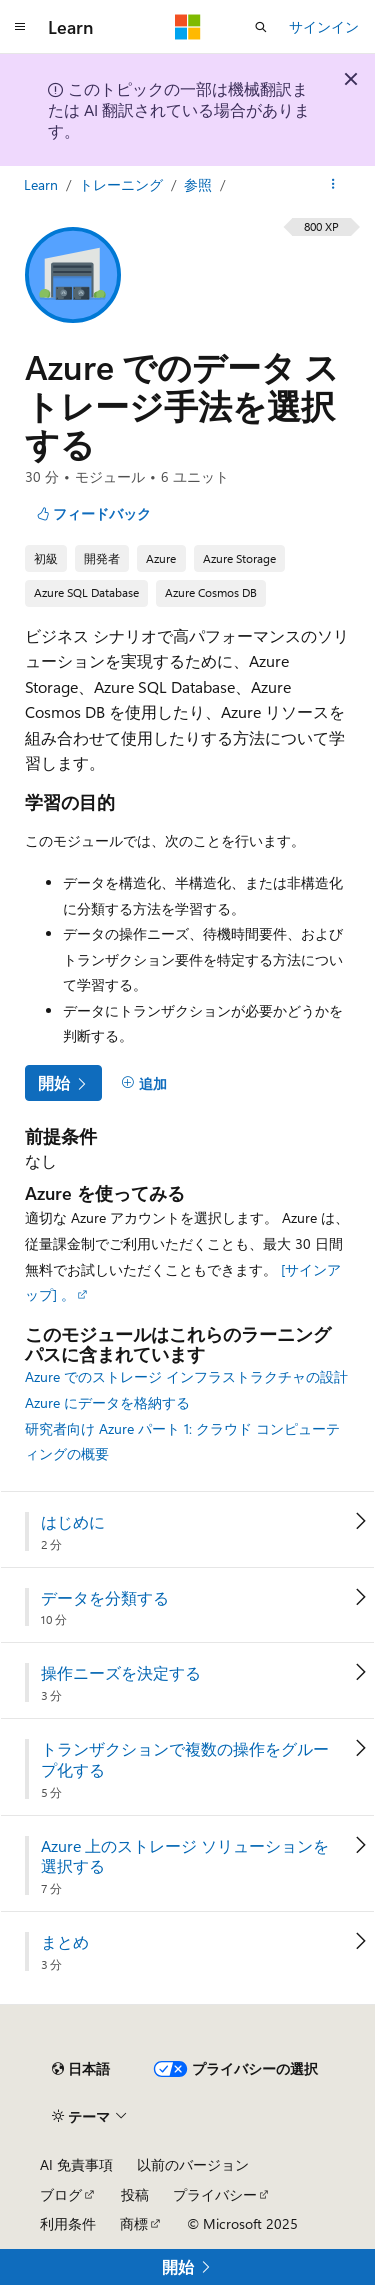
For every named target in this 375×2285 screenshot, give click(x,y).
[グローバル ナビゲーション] (20, 27)
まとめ (65, 1942)
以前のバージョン (193, 2164)
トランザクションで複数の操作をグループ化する (185, 1759)
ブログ (61, 2194)
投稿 (135, 2194)
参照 (200, 184)
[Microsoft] (188, 27)
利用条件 (68, 2223)
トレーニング (123, 184)
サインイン (324, 26)
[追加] (144, 1083)
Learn (43, 184)
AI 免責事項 (76, 2164)
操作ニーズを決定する (121, 1673)
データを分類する (105, 1598)
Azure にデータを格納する (107, 1402)
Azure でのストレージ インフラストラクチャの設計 (186, 1376)
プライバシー (215, 2194)
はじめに (73, 1522)
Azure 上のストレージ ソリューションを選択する (185, 1856)
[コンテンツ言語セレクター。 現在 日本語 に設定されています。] (81, 2069)
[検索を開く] (261, 27)
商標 (134, 2223)
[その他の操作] (333, 185)
